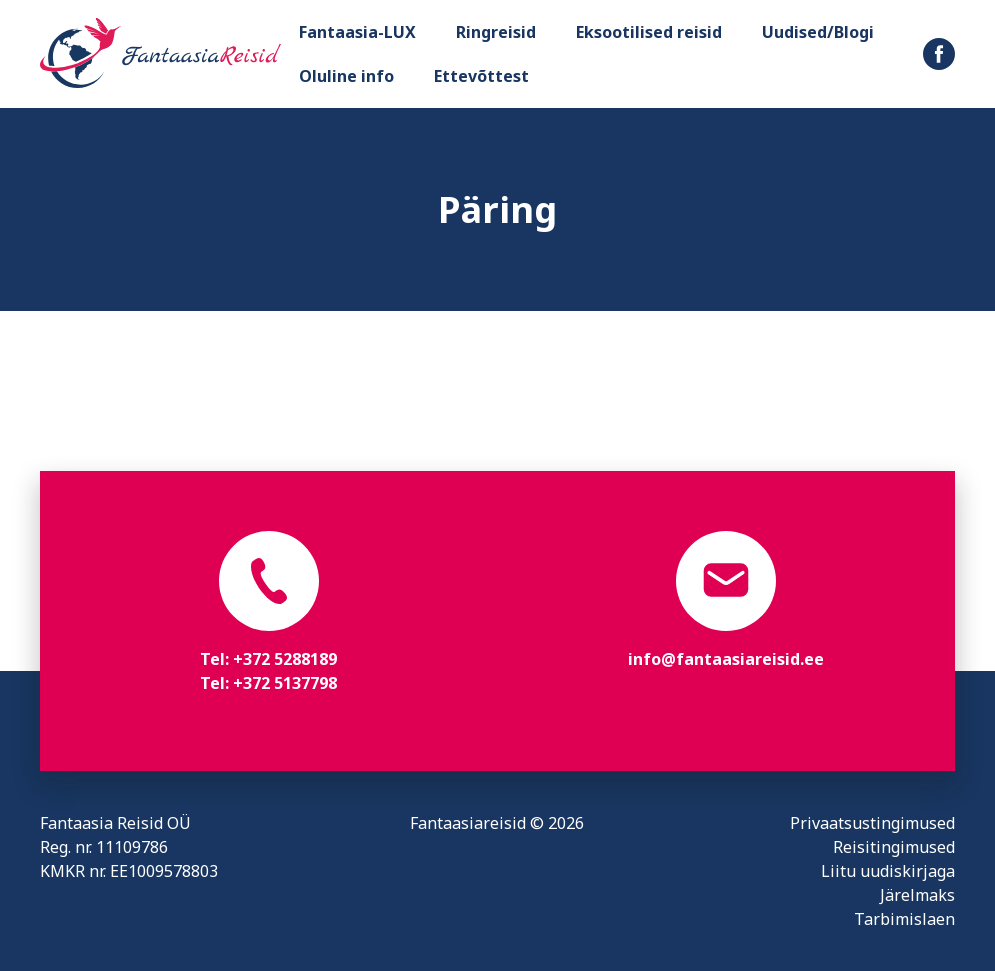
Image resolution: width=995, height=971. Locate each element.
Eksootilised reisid (649, 32)
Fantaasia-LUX (357, 32)
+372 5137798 (285, 683)
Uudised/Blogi (818, 32)
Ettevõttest (481, 76)
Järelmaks (917, 895)
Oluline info (346, 76)
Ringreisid (496, 32)
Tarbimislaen (904, 919)
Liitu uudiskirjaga (888, 871)
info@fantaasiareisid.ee (726, 659)
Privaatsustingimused (872, 823)
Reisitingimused (894, 847)
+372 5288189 (285, 659)
